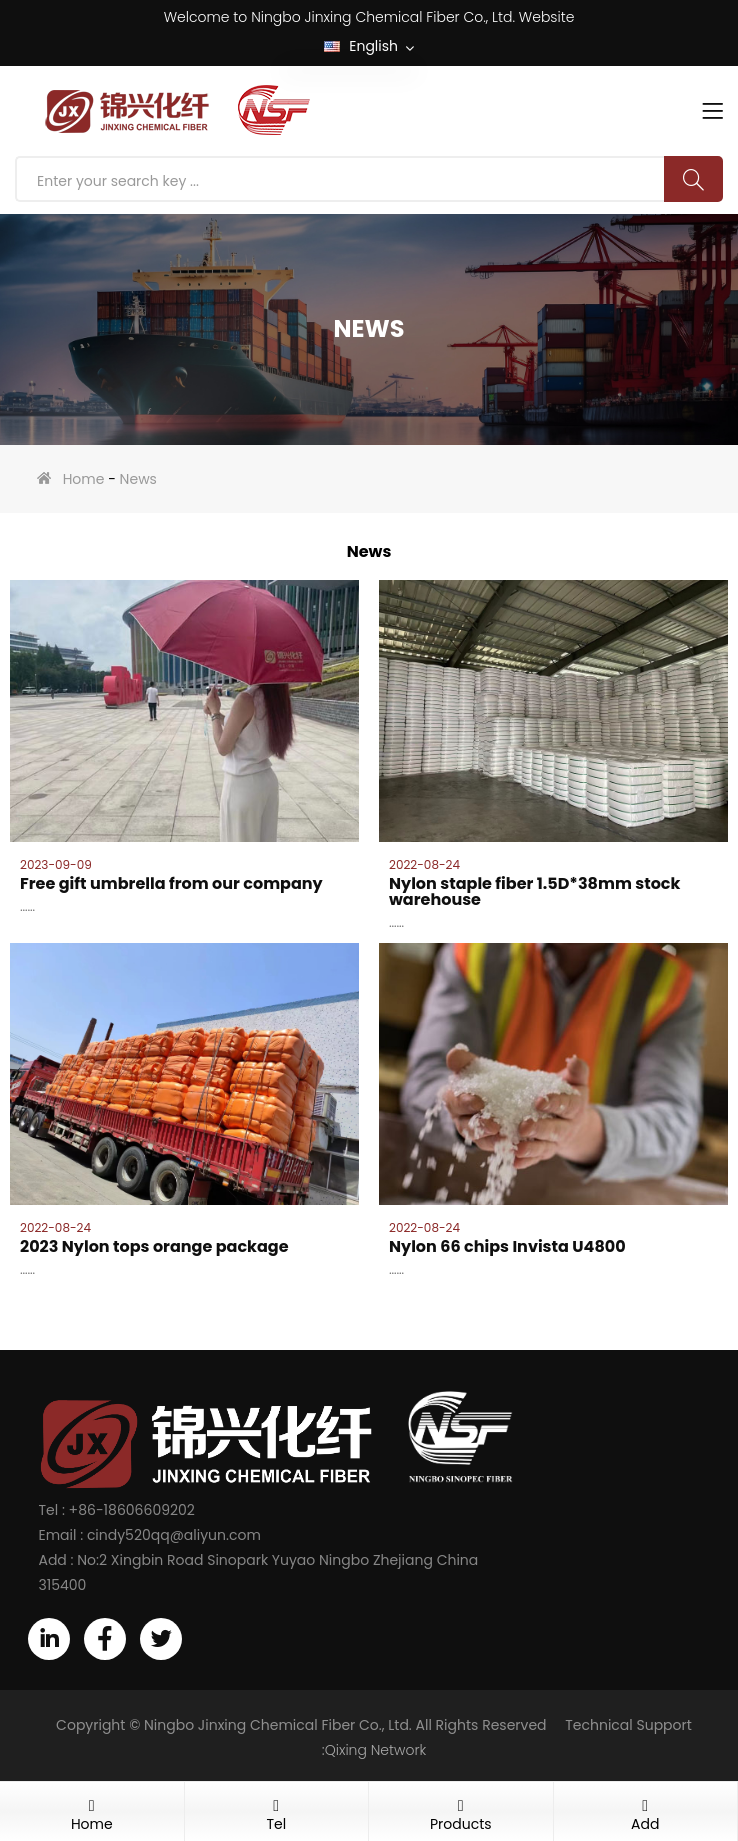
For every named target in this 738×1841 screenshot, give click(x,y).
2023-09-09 (56, 865)
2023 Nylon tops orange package (154, 1246)
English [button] (369, 47)
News (138, 479)
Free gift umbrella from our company (171, 883)
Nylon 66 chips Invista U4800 (507, 1246)
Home (84, 479)
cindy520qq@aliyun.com (174, 1535)
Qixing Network (376, 1750)
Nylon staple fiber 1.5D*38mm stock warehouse (534, 891)
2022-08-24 (424, 865)
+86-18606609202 (132, 1510)
